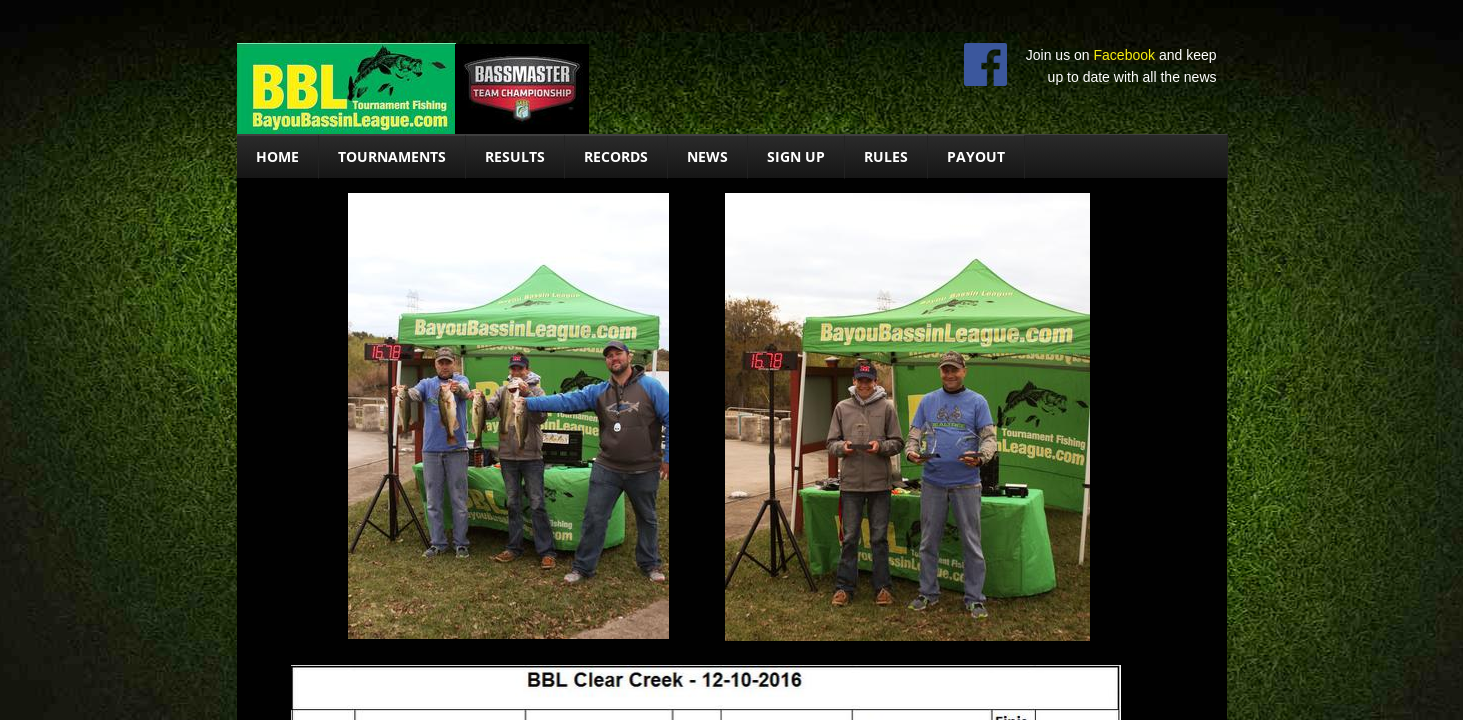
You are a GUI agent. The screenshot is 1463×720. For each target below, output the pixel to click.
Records (616, 156)
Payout (976, 156)
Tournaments (392, 156)
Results (515, 156)
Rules (886, 156)
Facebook (1124, 55)
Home (277, 156)
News (707, 156)
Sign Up (796, 156)
